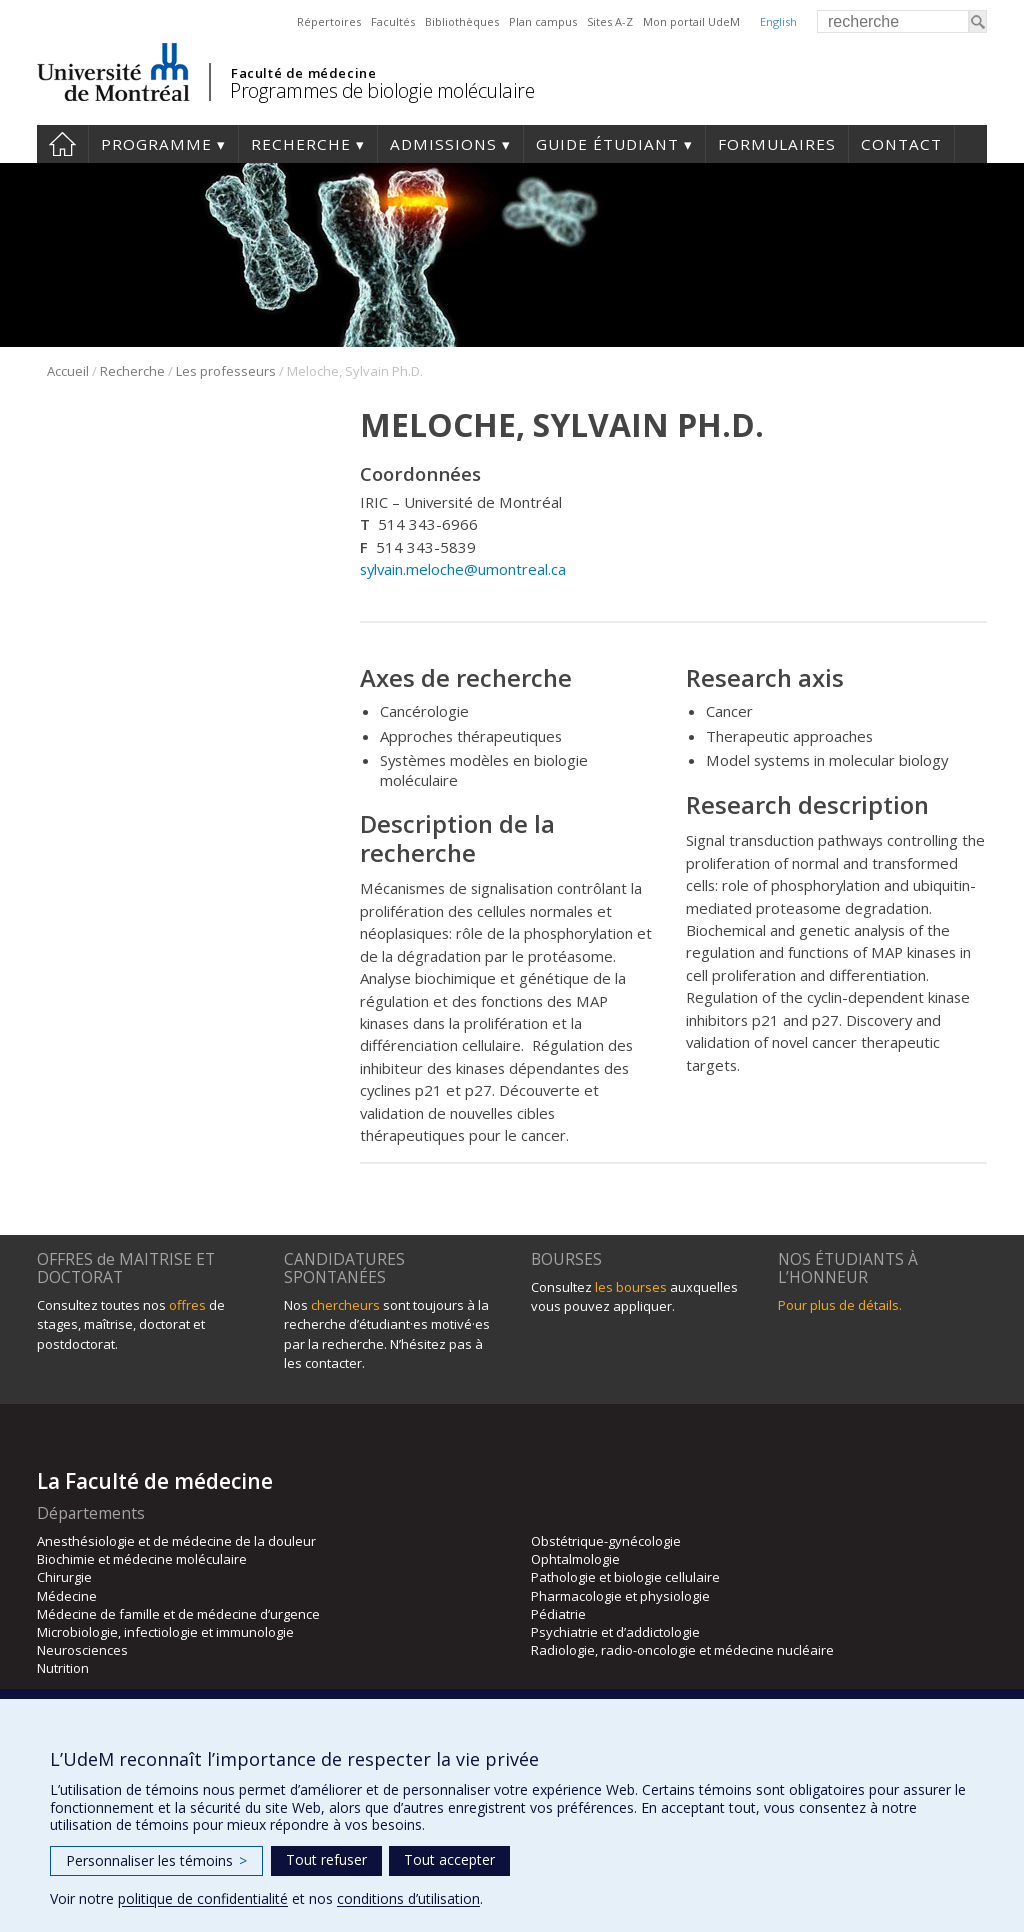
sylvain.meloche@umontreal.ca (463, 569)
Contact (901, 144)
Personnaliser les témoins (156, 1860)
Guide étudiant (607, 144)
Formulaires (777, 144)
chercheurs (345, 1305)
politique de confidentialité (203, 1898)
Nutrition (63, 1668)
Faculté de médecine (303, 73)
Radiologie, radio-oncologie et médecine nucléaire (682, 1650)
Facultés (393, 21)
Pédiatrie (558, 1614)
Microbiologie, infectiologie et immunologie (165, 1632)
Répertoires (329, 21)
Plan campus (543, 21)
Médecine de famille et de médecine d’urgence (178, 1614)
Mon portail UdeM (691, 21)
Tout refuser (326, 1859)
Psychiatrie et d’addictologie (615, 1632)
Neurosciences (82, 1650)
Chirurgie (64, 1577)
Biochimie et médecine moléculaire (142, 1559)
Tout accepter (449, 1859)
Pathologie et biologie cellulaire (625, 1577)
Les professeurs (226, 371)
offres (187, 1305)
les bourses (631, 1287)
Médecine (67, 1596)
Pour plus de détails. (840, 1305)
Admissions (443, 144)
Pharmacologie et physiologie (620, 1596)
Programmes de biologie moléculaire (382, 90)
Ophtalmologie (575, 1559)
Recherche (301, 144)
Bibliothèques (462, 21)
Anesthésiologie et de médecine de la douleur (176, 1541)
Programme (156, 144)
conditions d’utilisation (408, 1898)
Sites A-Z (610, 21)
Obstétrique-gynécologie (606, 1541)
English (778, 21)
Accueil (62, 144)
